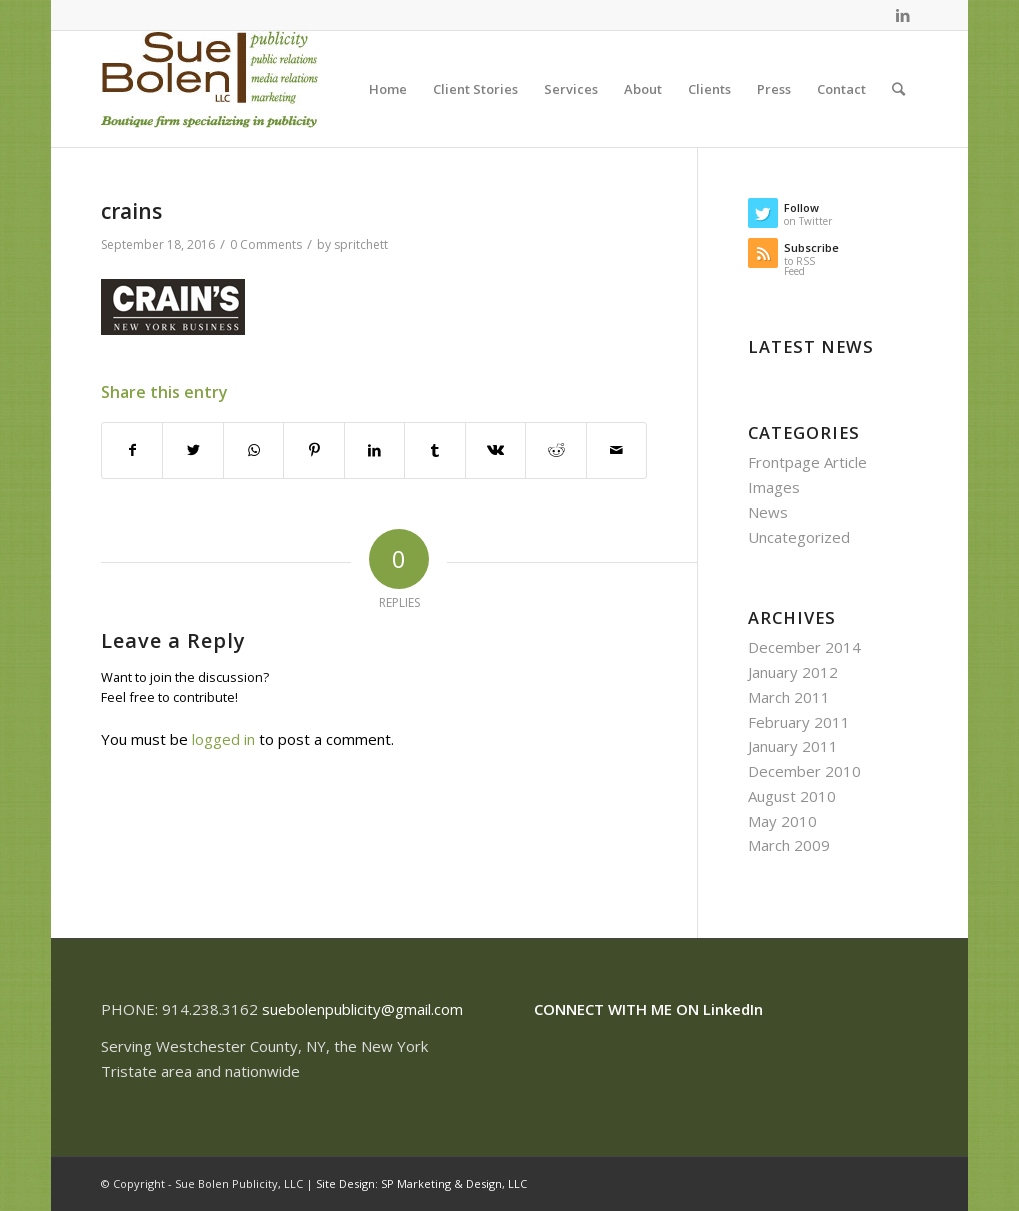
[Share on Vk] (495, 450)
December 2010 (804, 771)
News (768, 512)
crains (131, 211)
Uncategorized (799, 537)
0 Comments (266, 244)
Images (774, 487)
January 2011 (793, 746)
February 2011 (799, 722)
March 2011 (789, 697)
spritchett (361, 244)
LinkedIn (733, 1009)
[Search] (898, 89)
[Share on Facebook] (132, 450)
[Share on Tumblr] (434, 450)
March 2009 (789, 845)
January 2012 (793, 672)
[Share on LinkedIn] (374, 450)
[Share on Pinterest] (313, 450)
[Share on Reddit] (555, 450)
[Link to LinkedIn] (903, 15)
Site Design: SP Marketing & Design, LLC (421, 1183)
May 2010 (782, 821)
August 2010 (792, 796)
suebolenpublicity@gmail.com (362, 1009)
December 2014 (804, 647)
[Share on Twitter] (192, 450)
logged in (223, 739)
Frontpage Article (807, 462)
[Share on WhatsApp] (253, 450)
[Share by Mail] (617, 450)
